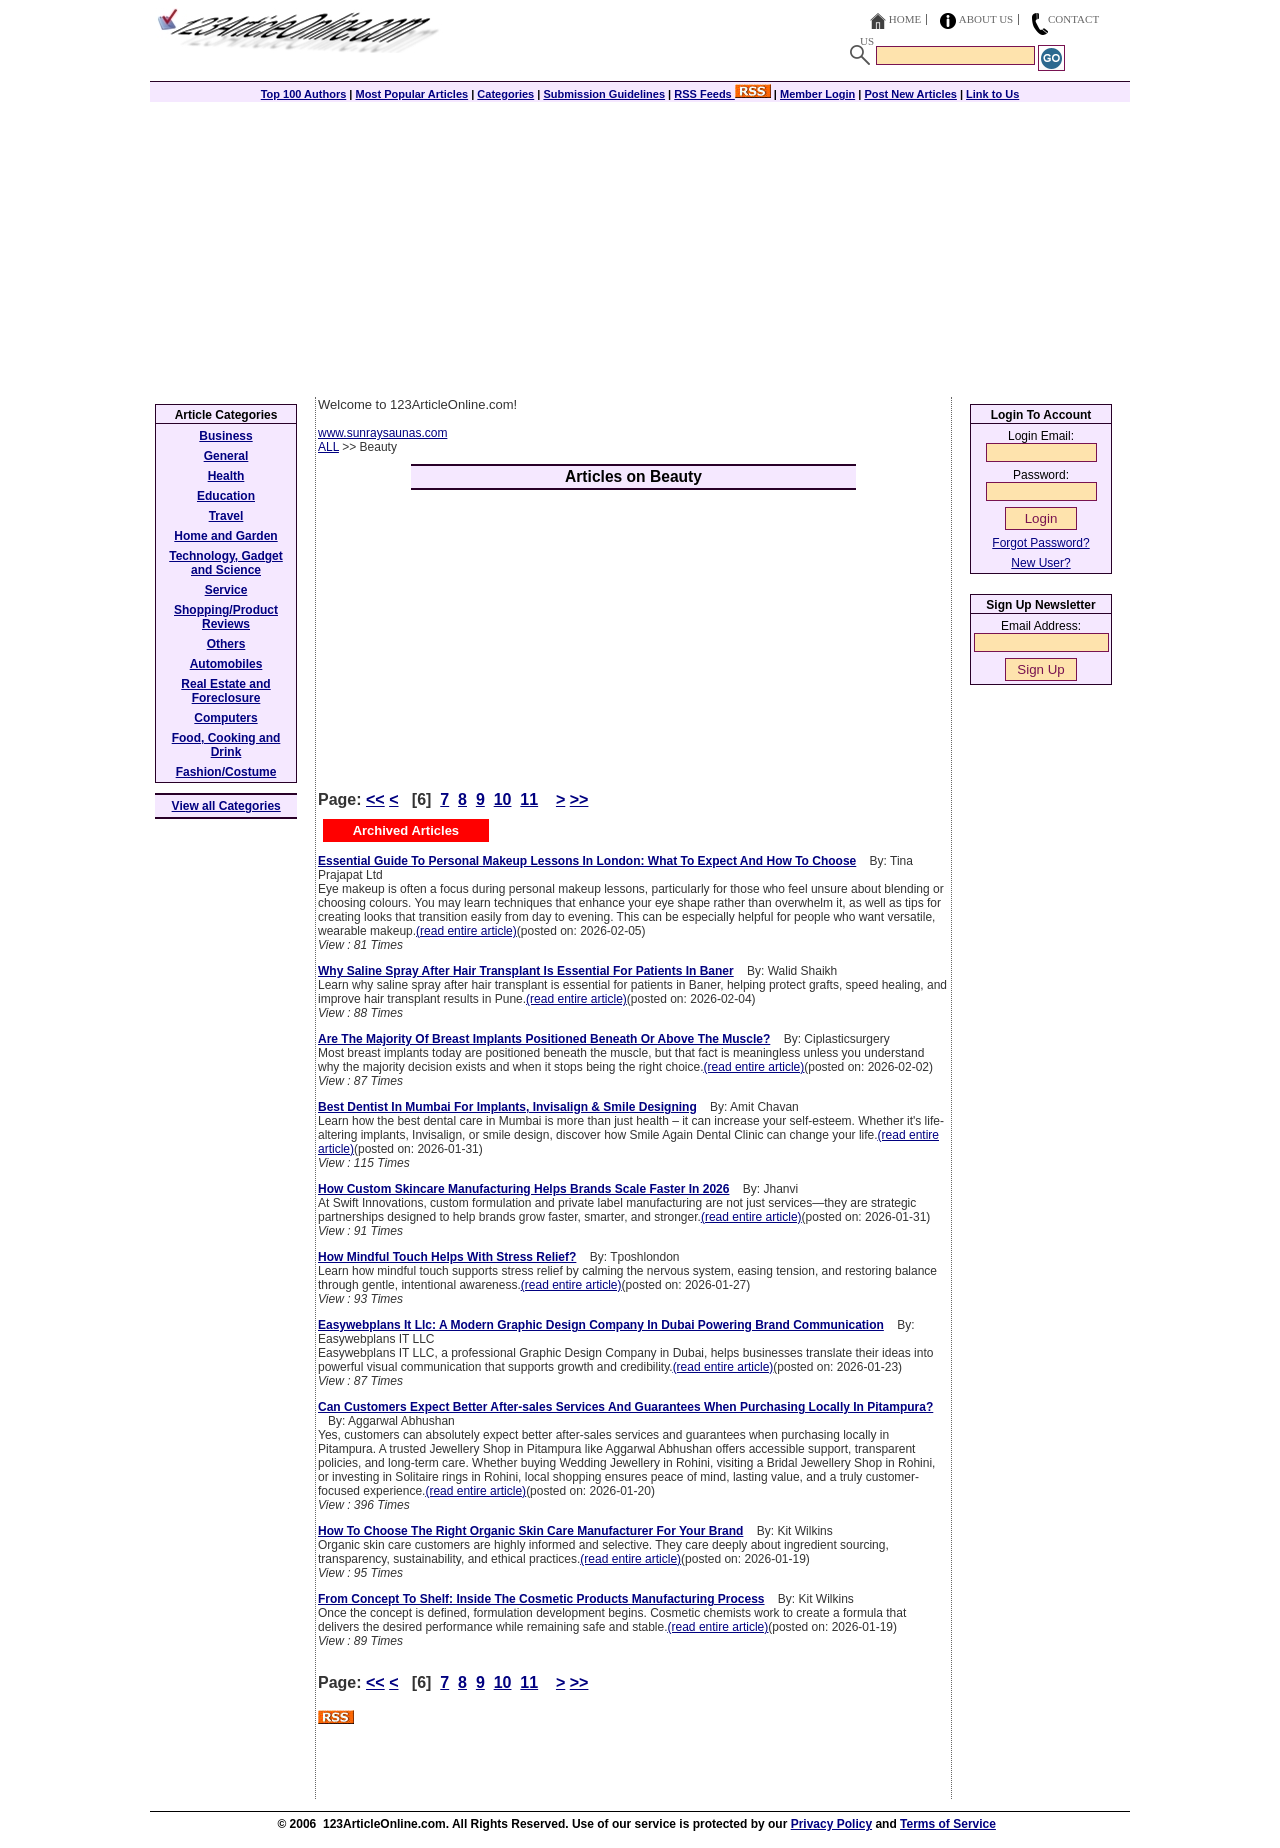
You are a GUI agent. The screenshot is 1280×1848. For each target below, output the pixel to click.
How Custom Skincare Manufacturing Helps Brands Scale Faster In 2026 (523, 1189)
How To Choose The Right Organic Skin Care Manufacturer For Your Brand (530, 1531)
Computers (225, 718)
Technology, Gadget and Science (226, 563)
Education (226, 496)
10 (503, 799)
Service (226, 590)
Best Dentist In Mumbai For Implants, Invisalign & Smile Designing (507, 1107)
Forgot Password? (1040, 543)
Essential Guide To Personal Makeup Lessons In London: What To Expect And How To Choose (587, 861)
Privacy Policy (831, 1824)
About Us (986, 19)
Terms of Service (948, 1824)
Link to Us (992, 94)
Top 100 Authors (304, 94)
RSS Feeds (722, 94)
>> (579, 799)
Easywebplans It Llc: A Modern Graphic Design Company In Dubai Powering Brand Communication (601, 1325)
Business (225, 436)
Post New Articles (910, 94)
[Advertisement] (640, 247)
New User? (1040, 563)
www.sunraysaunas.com (382, 433)
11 (529, 799)
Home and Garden (225, 536)
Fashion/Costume (226, 772)
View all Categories (226, 806)
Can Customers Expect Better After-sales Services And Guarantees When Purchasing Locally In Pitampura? (625, 1407)
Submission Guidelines (604, 94)
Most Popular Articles (411, 94)
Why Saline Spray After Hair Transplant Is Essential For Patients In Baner (526, 971)
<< (375, 799)
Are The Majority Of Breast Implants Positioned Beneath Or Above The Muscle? (544, 1039)
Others (226, 644)
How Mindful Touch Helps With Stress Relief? (447, 1257)
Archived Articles (406, 830)
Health (226, 476)
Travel (226, 516)
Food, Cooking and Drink (226, 745)
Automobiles (226, 664)
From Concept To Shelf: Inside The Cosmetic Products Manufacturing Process (541, 1599)
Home (905, 19)
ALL (328, 447)
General (226, 456)
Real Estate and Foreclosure (225, 691)
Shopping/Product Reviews (226, 617)
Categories (505, 94)
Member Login (817, 94)
